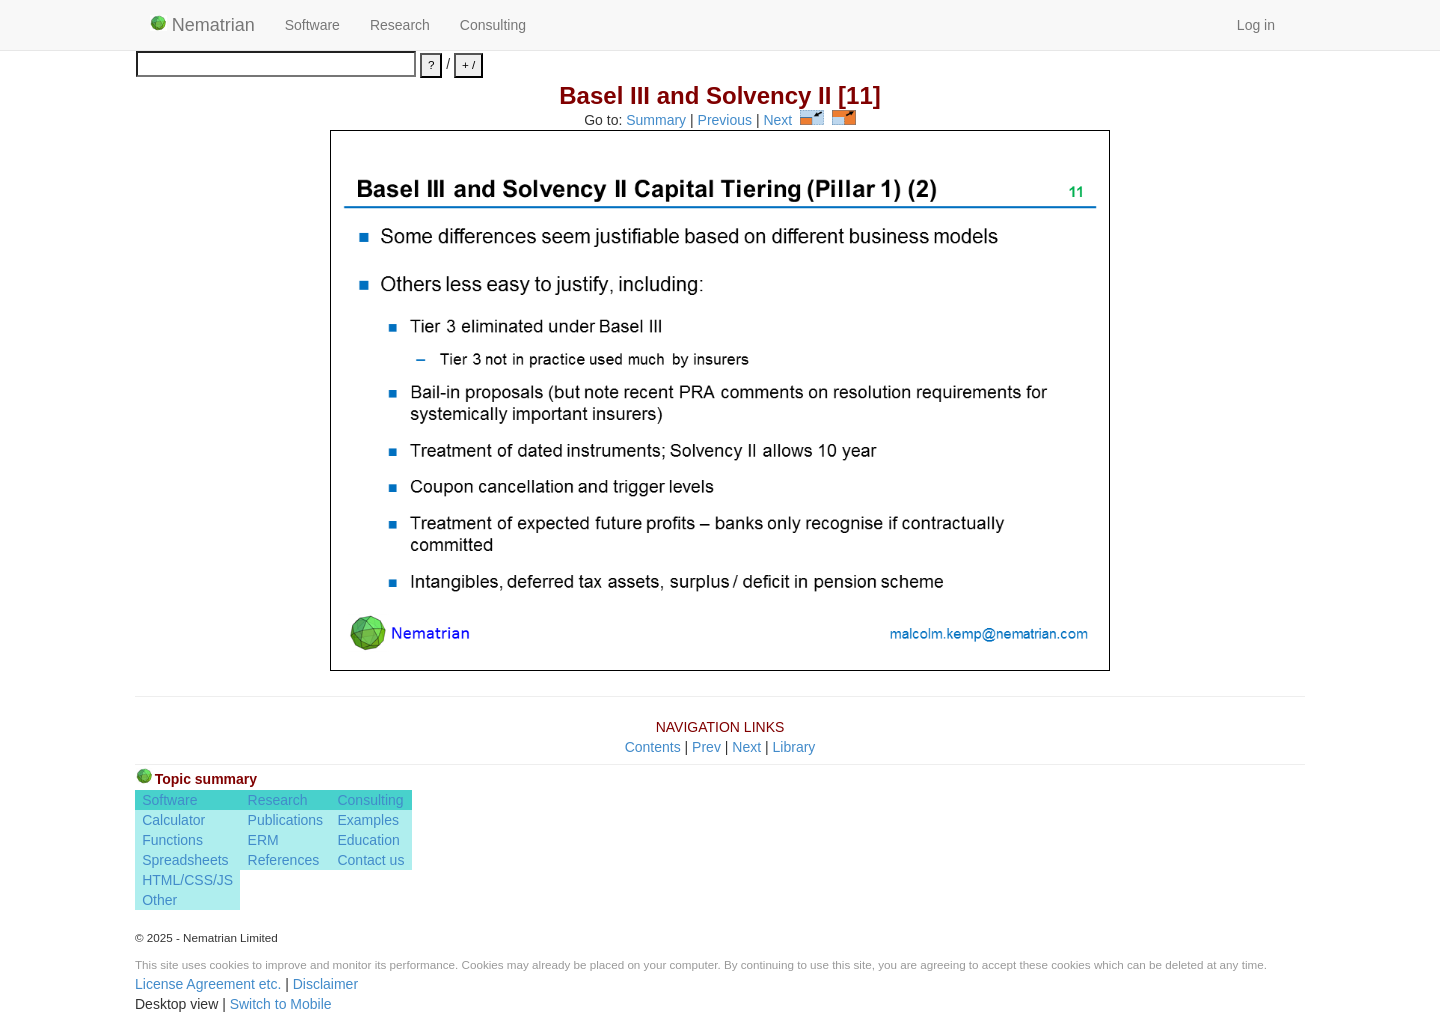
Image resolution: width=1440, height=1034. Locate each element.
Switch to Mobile (281, 1004)
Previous (725, 120)
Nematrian (202, 25)
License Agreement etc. (208, 984)
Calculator (173, 820)
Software (312, 25)
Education (368, 840)
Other (159, 900)
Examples (367, 820)
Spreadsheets (185, 860)
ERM (263, 840)
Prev (706, 747)
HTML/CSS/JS (187, 880)
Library (794, 747)
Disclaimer (325, 984)
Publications (286, 820)
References (284, 860)
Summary (656, 120)
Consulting (493, 25)
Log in (1256, 25)
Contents (653, 747)
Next (777, 120)
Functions (172, 840)
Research (400, 25)
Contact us (370, 860)
